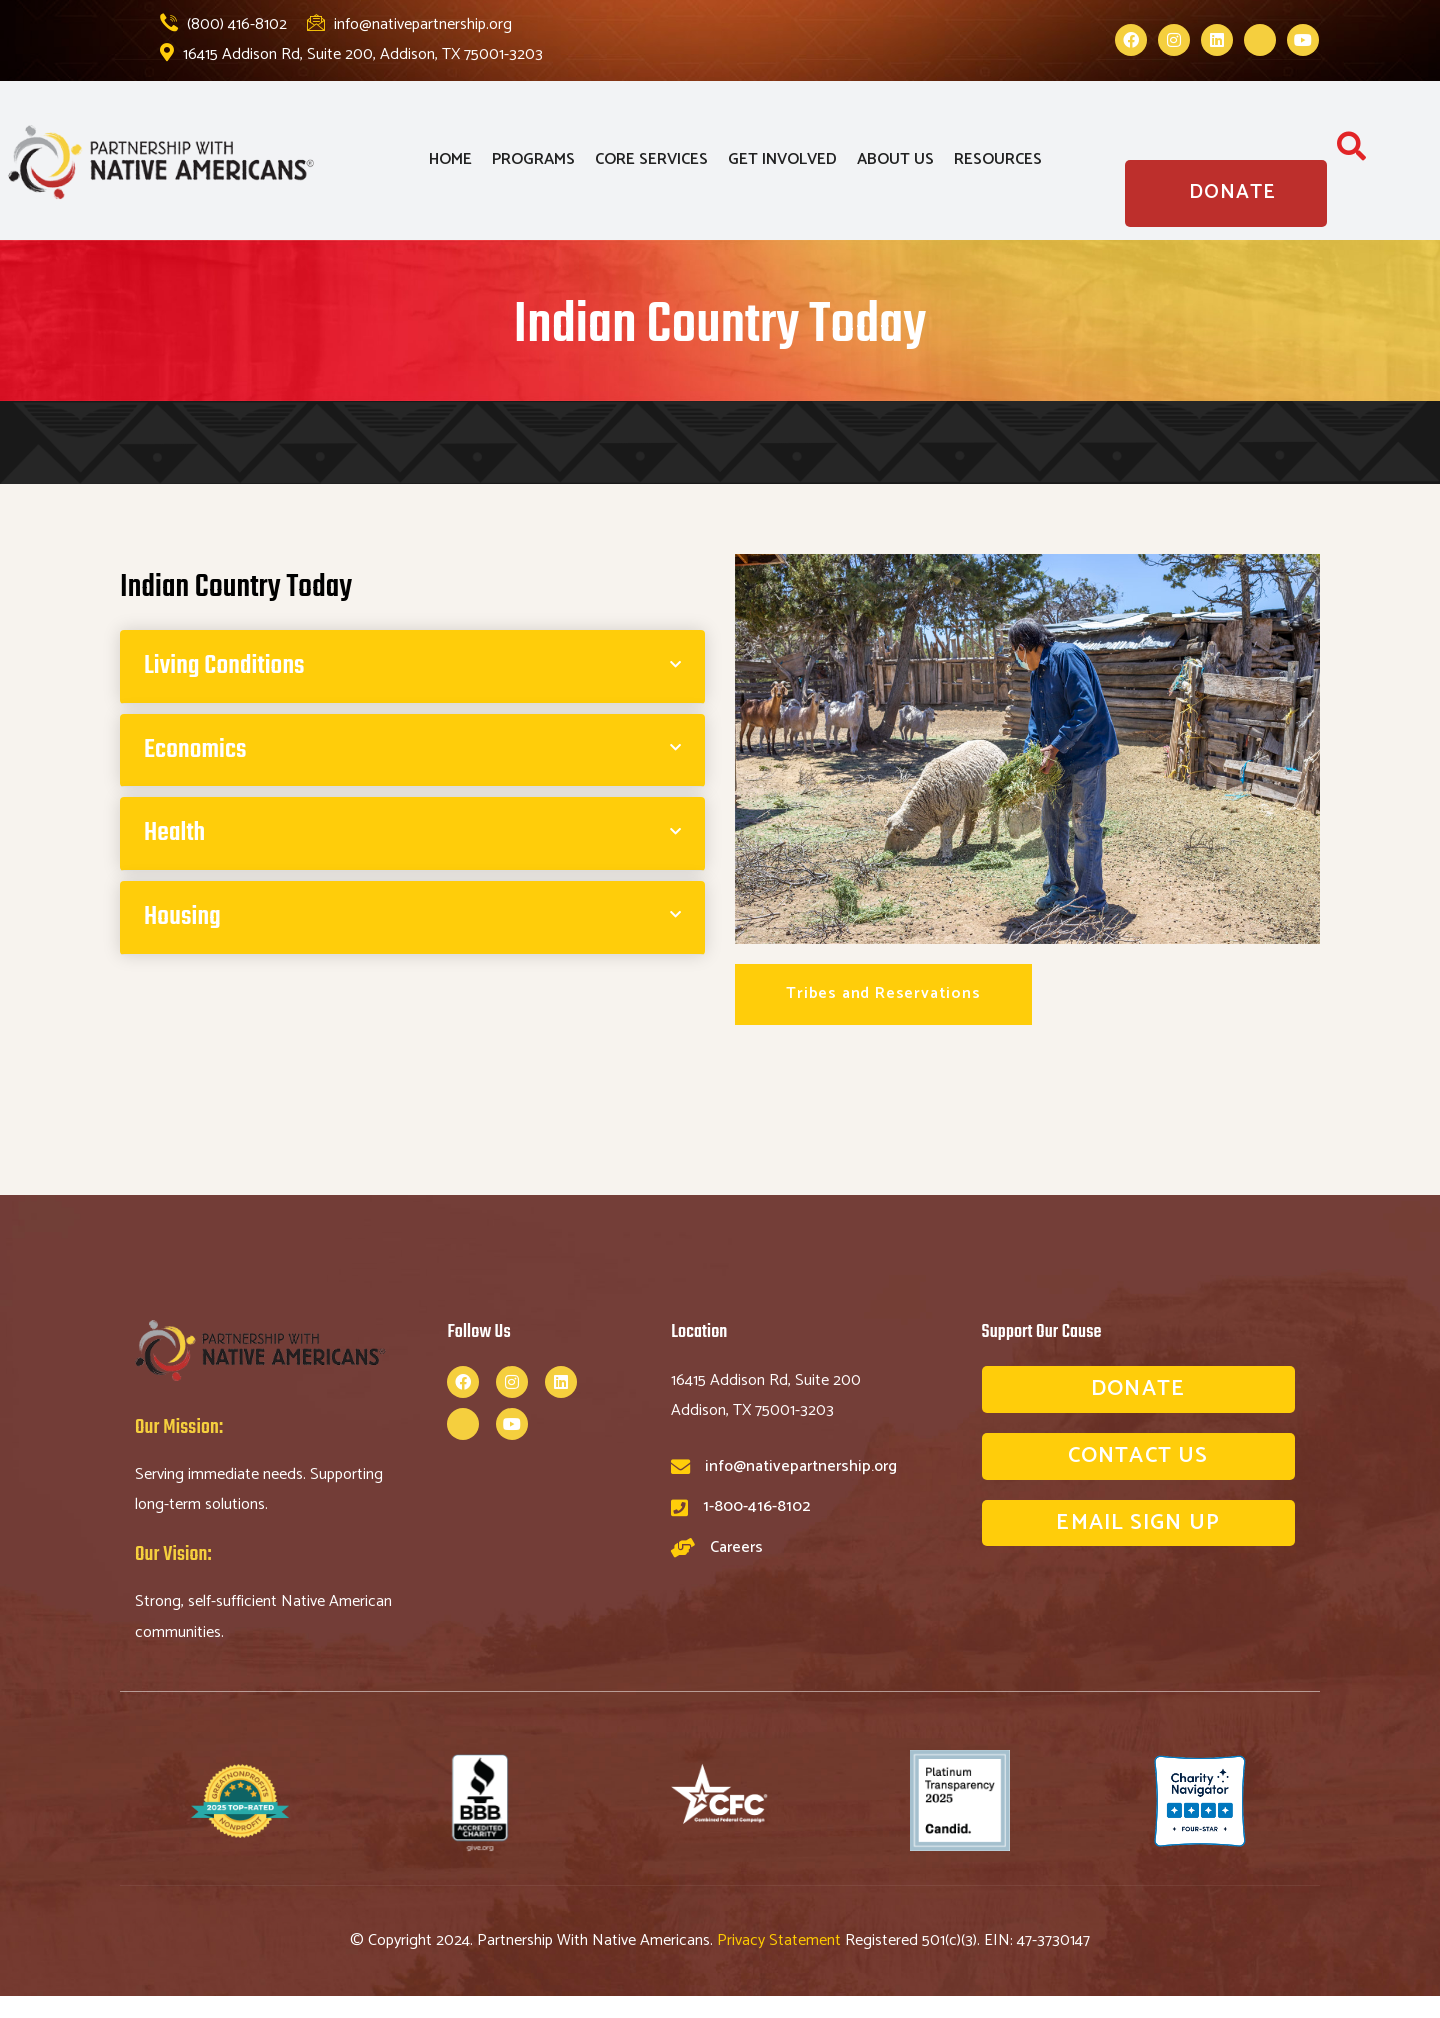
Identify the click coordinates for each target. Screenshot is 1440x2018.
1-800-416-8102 (756, 1506)
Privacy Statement (781, 1940)
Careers (736, 1547)
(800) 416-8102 (223, 24)
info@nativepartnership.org (409, 24)
